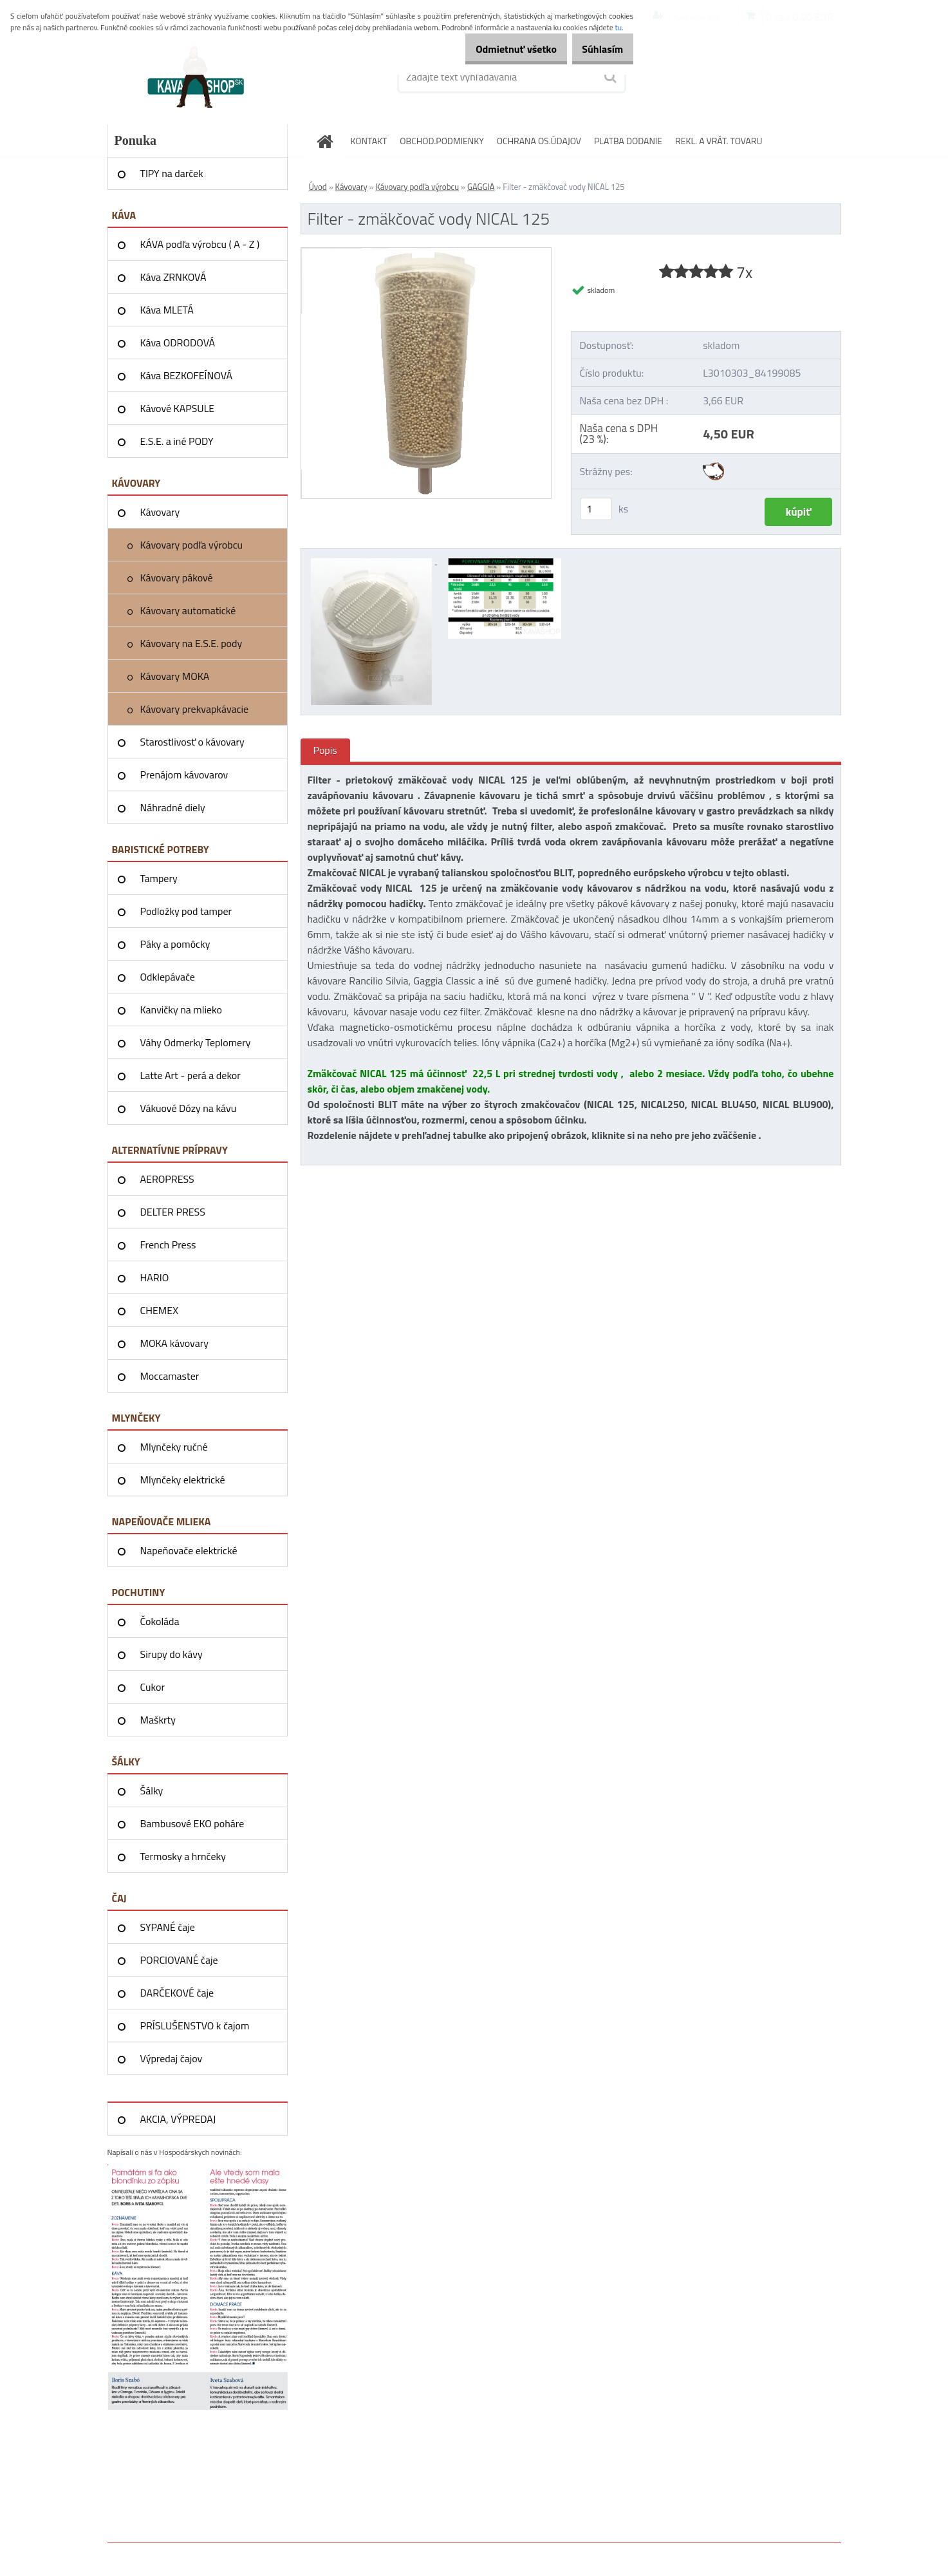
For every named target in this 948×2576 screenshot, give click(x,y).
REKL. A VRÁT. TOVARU (718, 140)
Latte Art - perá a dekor (190, 1075)
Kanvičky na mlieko (181, 1009)
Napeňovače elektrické (188, 1550)
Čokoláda (160, 1621)
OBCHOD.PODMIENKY (442, 140)
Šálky (151, 1790)
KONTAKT (369, 140)
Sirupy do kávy (171, 1654)
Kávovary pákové (176, 577)
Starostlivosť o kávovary (192, 741)
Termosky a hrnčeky (183, 1856)
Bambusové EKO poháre (192, 1823)
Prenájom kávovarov (184, 774)
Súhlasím (596, 49)
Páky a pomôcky (175, 944)
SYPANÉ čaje (167, 1927)
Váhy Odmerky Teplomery (195, 1042)
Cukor (152, 1687)
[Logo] (195, 76)
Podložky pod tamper (186, 911)
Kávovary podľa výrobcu (191, 544)
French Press (168, 1244)
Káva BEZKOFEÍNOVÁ (186, 375)
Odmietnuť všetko (498, 49)
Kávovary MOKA (175, 676)
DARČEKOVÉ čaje (177, 1992)
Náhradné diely (172, 807)
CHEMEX (159, 1310)
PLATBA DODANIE (628, 140)
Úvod (318, 186)
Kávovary (160, 512)
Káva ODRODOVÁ (178, 342)
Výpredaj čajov (171, 2058)
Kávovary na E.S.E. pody (191, 643)
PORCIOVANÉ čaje (179, 1960)
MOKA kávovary (174, 1343)
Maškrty (158, 1719)
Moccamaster (170, 1376)
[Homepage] (329, 140)
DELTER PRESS (172, 1211)
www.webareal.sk (242, 2552)
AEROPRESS (167, 1179)
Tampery (159, 878)
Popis (325, 750)
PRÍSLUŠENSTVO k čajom (195, 2025)
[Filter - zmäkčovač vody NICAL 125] (426, 253)
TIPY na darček (171, 173)
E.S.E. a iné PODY (177, 441)
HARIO (154, 1277)
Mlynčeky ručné (174, 1446)
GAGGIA (481, 186)
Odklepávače (167, 976)
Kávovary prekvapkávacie (194, 709)
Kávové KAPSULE (177, 408)
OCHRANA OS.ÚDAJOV (539, 140)
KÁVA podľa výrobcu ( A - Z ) (200, 244)
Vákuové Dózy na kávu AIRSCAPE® (188, 1112)
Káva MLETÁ (167, 309)
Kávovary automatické (188, 610)
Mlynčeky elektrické (182, 1479)
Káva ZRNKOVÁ (173, 277)
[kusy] (596, 509)
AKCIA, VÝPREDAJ (178, 2119)
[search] (609, 77)
